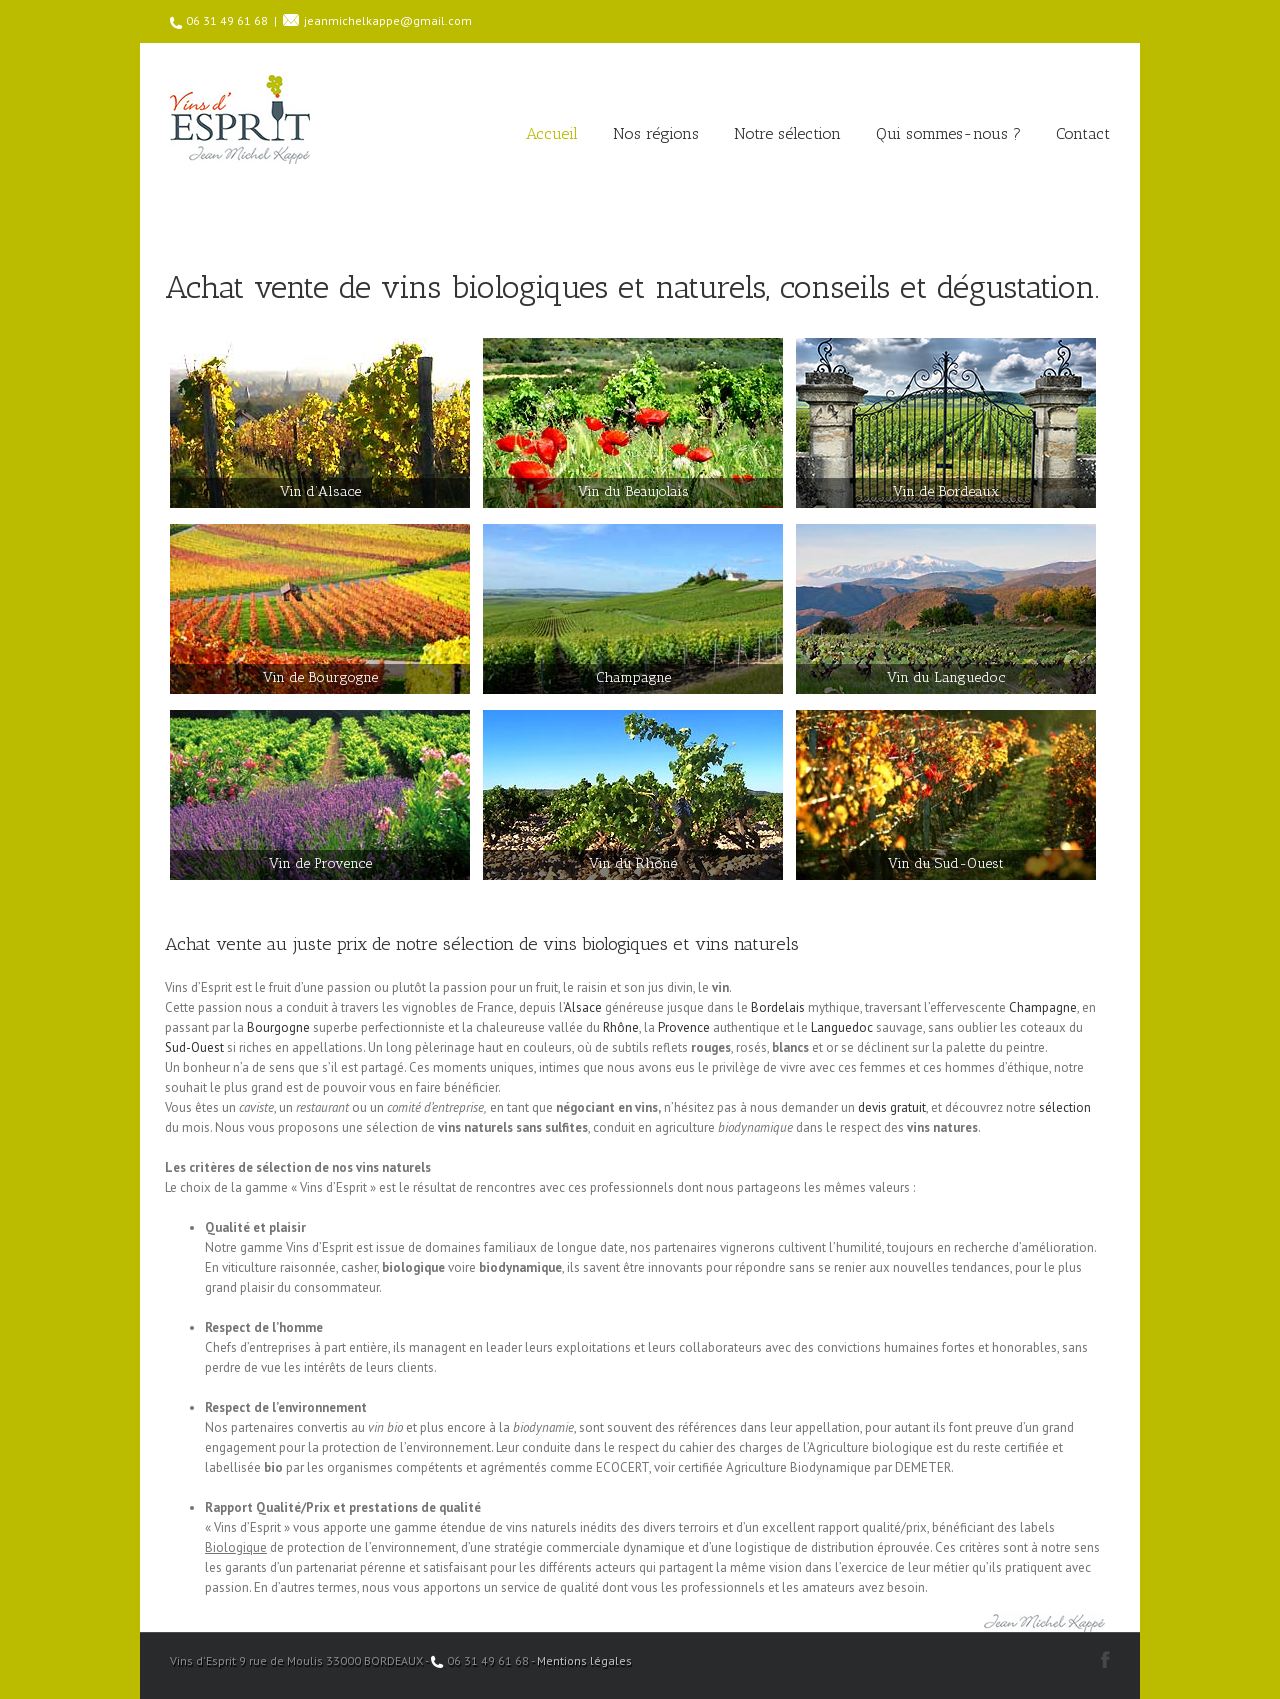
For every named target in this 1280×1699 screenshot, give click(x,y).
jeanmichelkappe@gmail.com (388, 20)
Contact (1083, 133)
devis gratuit (892, 1107)
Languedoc (842, 1027)
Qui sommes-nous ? (948, 133)
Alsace (583, 1007)
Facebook (1105, 1659)
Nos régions (656, 133)
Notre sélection (787, 133)
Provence (684, 1027)
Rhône (621, 1027)
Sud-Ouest (194, 1047)
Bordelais (778, 1007)
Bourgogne (278, 1027)
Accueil (552, 133)
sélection (1065, 1107)
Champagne (1043, 1007)
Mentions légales (584, 1660)
